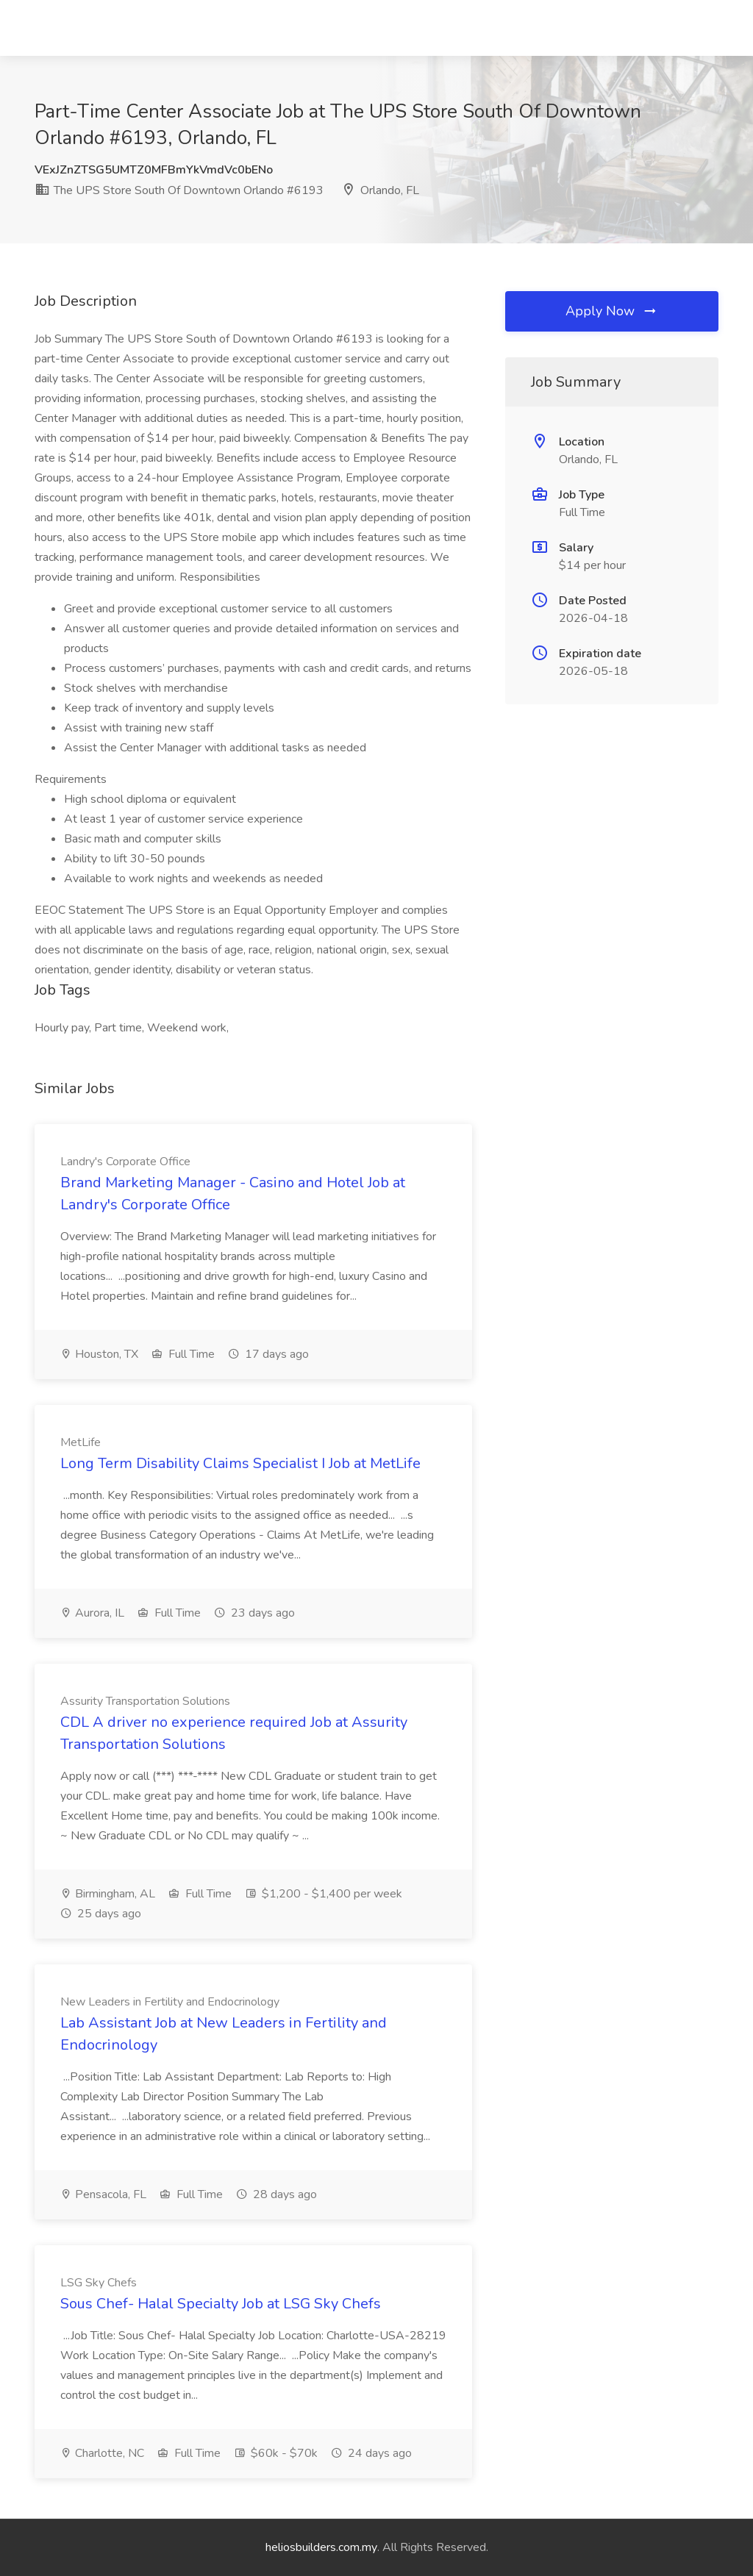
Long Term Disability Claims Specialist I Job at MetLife (240, 1463)
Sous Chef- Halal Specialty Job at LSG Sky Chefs (220, 2304)
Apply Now (611, 311)
